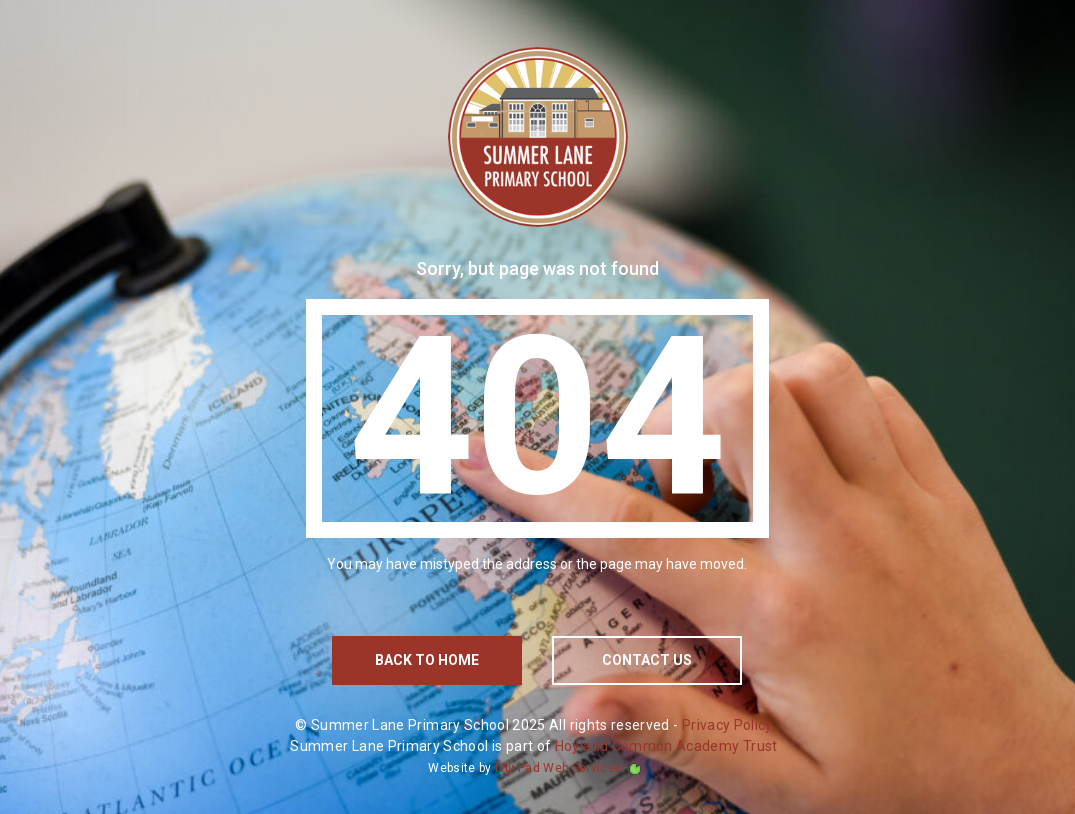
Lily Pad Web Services (558, 768)
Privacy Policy (727, 725)
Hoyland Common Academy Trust (666, 746)
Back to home (427, 660)
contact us (647, 660)
